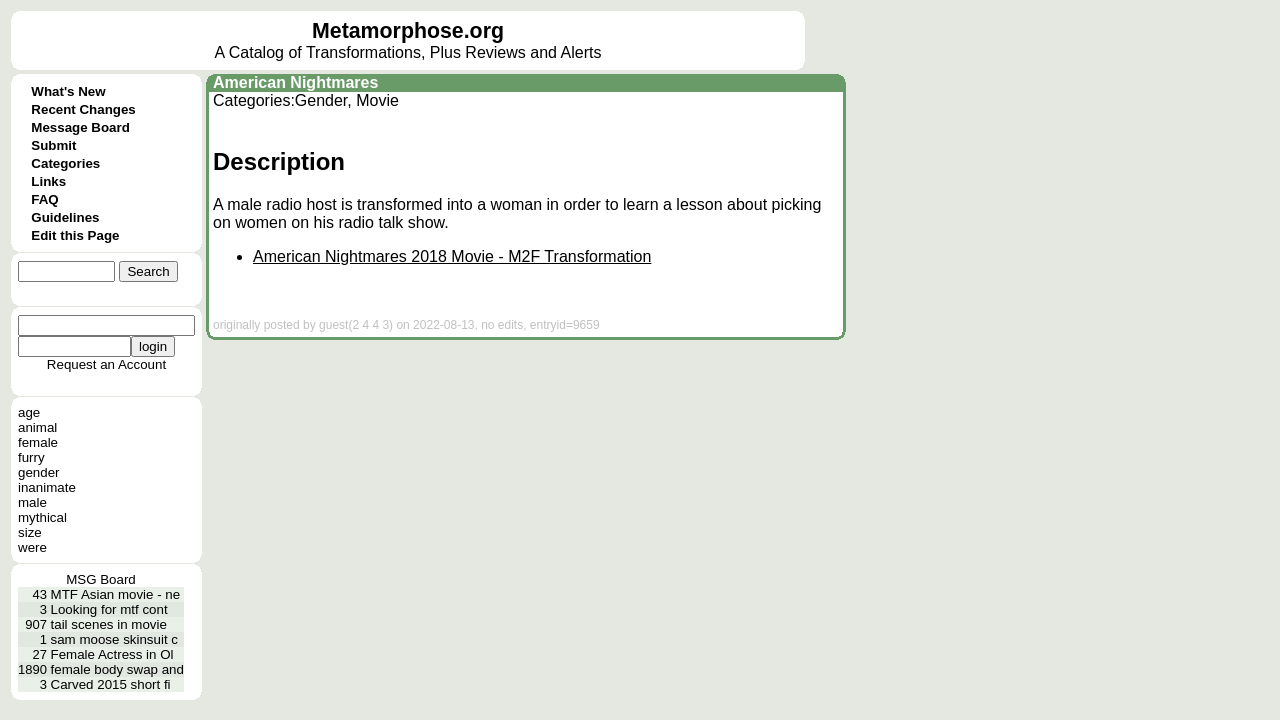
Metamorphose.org (408, 31)
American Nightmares (295, 82)
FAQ (44, 199)
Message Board (80, 127)
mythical (42, 517)
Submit (53, 145)
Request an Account (106, 364)
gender (39, 472)
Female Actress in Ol (112, 654)
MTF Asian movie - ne (116, 594)
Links (48, 181)
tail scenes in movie (109, 624)
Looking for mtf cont (109, 609)
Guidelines (65, 217)
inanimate (47, 487)
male (32, 502)
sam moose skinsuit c (114, 639)
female (38, 442)
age (29, 412)
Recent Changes (83, 109)
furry (31, 457)
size (30, 532)
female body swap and (117, 669)
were (32, 547)
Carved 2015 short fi (111, 684)
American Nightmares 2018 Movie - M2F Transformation (452, 256)
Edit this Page (75, 235)
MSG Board (101, 579)
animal (37, 427)
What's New (68, 91)
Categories (65, 163)
